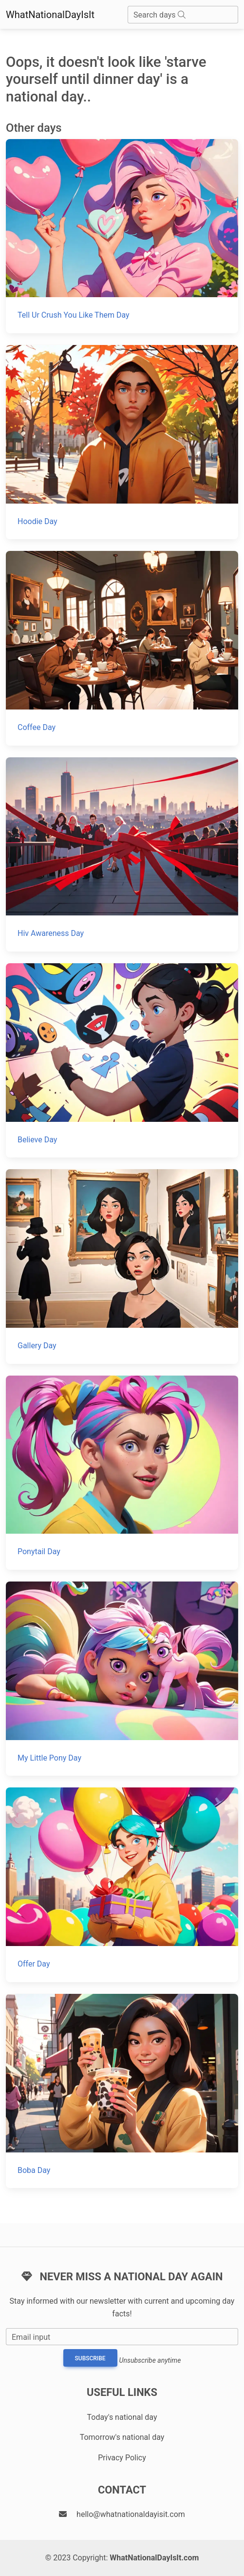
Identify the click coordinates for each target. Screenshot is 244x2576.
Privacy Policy (122, 2457)
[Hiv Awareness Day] (122, 854)
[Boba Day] (122, 2091)
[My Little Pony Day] (122, 1679)
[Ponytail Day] (122, 1473)
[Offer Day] (122, 1884)
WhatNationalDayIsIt (50, 14)
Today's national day (122, 2417)
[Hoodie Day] (122, 442)
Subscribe (90, 2358)
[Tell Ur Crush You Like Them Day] (122, 236)
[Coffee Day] (122, 648)
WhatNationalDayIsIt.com (154, 2557)
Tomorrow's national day (122, 2437)
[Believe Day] (122, 1060)
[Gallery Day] (122, 1266)
